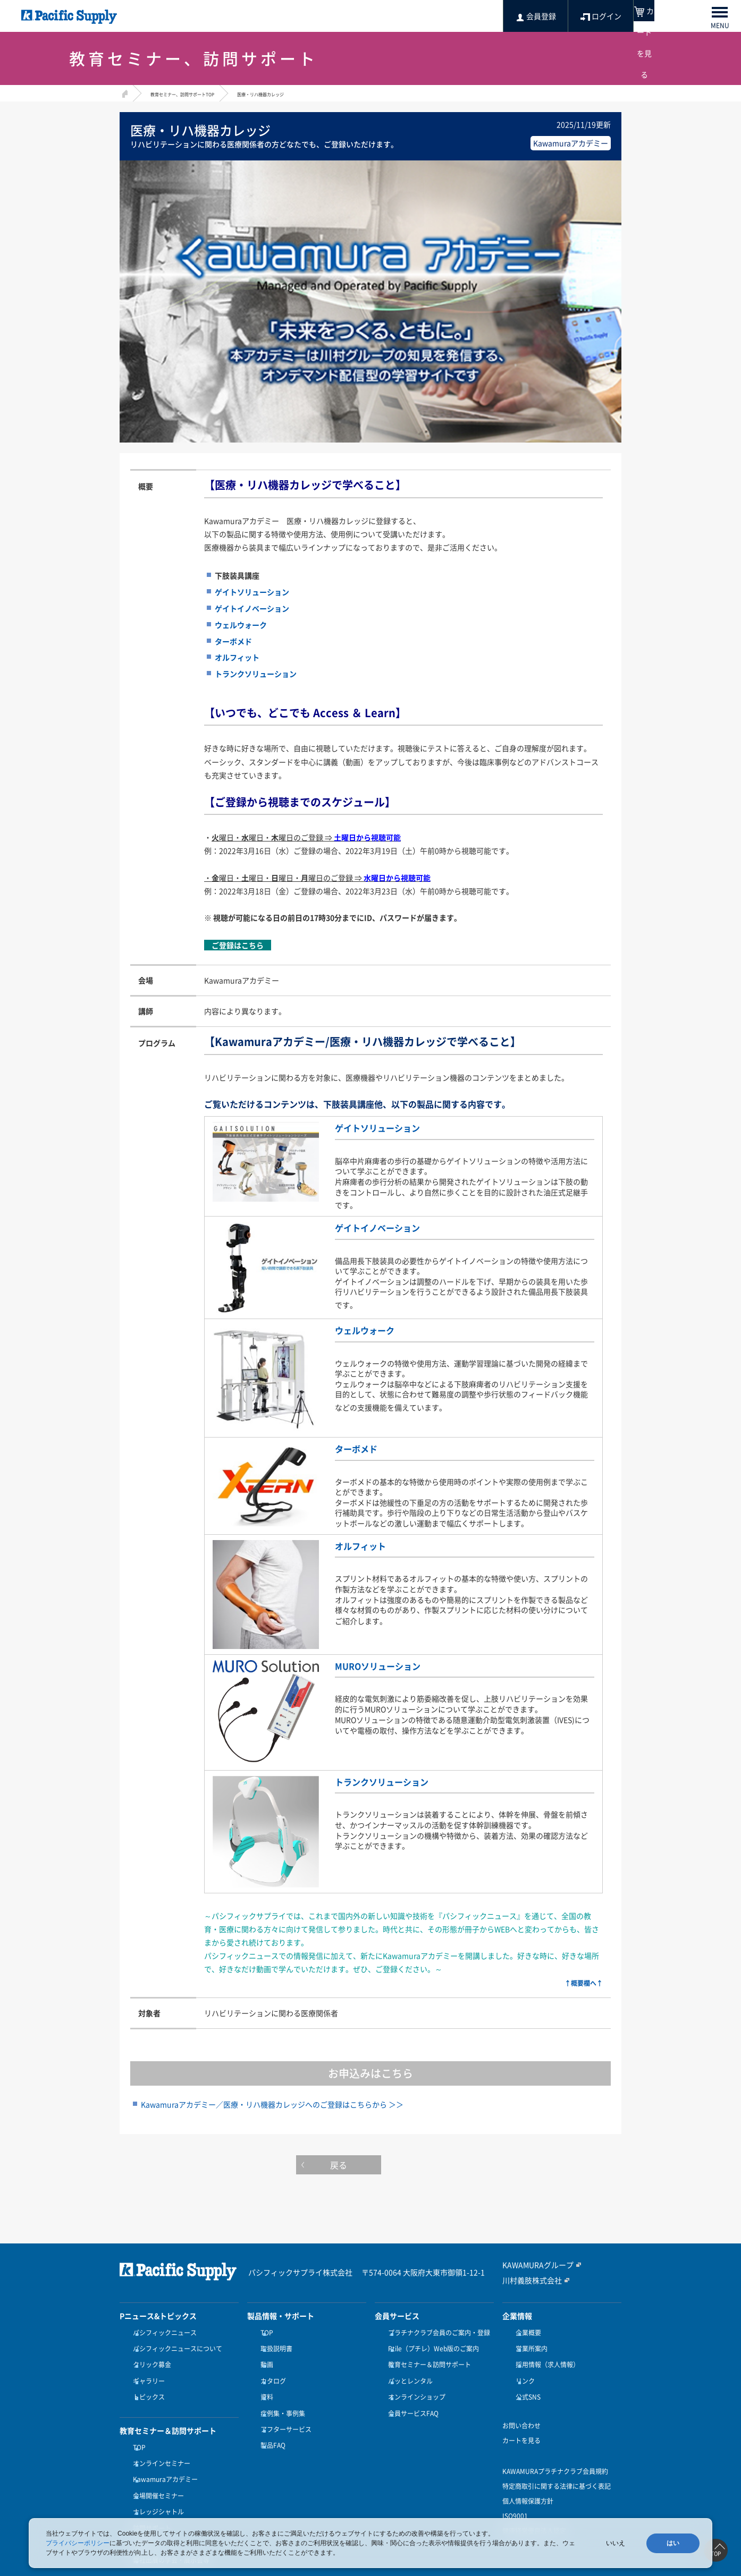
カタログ (270, 2368)
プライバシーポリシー (78, 2543)
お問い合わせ (521, 2406)
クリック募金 (149, 2355)
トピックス (146, 2381)
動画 (264, 2355)
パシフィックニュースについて (175, 2343)
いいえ (615, 2543)
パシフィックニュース (162, 2329)
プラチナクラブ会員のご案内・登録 (436, 2329)
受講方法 (143, 2506)
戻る (370, 2164)
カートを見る (521, 2421)
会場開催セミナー (155, 2467)
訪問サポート (149, 2493)
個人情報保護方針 (527, 2482)
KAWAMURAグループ (532, 2262)
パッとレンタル (407, 2368)
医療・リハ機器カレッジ (304, 93)
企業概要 (525, 2329)
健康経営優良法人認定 (534, 2512)
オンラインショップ (414, 2381)
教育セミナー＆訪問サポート (426, 2355)
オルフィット (367, 1542)
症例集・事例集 (280, 2394)
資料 (264, 2381)
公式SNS (525, 2381)
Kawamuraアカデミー (162, 2454)
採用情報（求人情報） (545, 2355)
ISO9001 (515, 2497)
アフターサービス (283, 2407)
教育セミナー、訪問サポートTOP (198, 93)
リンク (522, 2368)
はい (673, 2543)
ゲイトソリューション (388, 1127)
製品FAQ (270, 2420)
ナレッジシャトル (155, 2480)
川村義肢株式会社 (527, 2277)
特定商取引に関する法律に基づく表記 (556, 2467)
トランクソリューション (393, 1778)
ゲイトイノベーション (388, 1225)
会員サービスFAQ (410, 2394)
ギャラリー (146, 2368)
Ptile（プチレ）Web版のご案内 (430, 2343)
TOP (136, 2428)
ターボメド (361, 1446)
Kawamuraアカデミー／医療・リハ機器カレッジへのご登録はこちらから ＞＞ (272, 2101)
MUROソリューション (388, 1662)
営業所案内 (529, 2343)
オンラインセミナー (159, 2441)
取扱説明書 (274, 2343)
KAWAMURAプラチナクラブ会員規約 (555, 2452)
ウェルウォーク (372, 1328)
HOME (124, 92)
